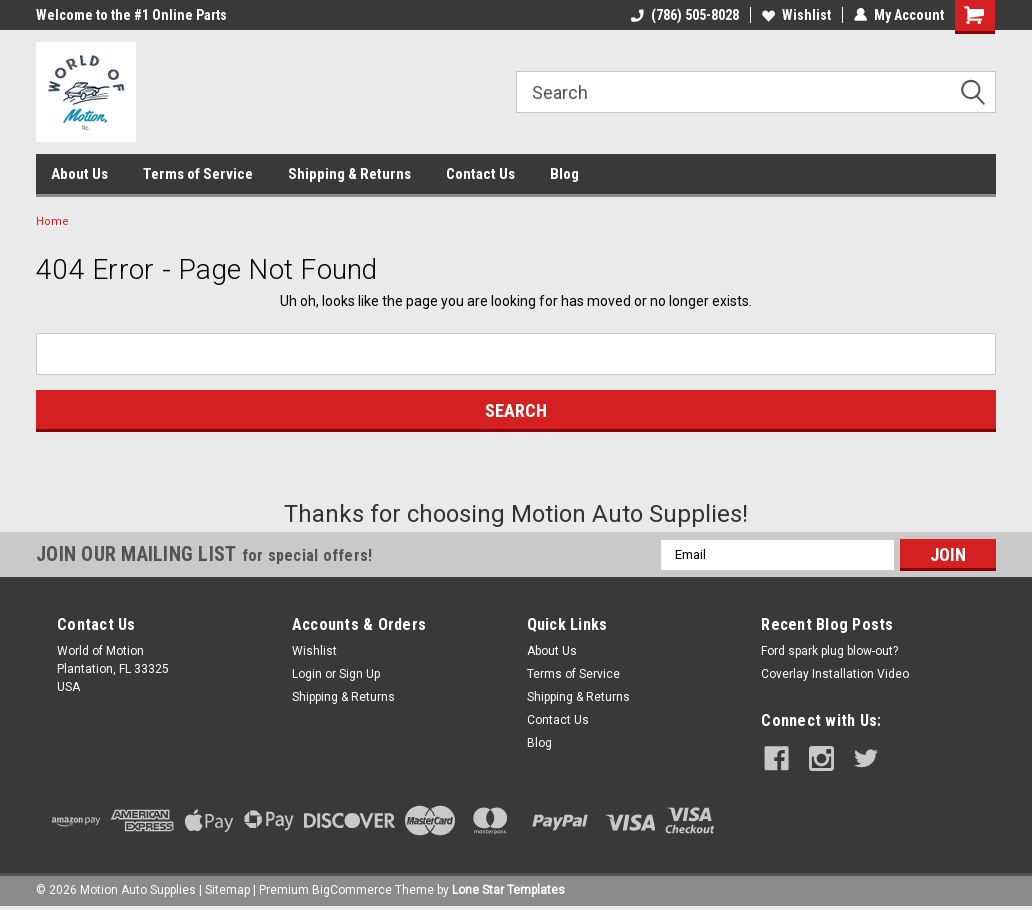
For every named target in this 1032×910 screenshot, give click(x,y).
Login (307, 674)
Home (52, 221)
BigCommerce (352, 890)
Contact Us (480, 174)
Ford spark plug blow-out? (829, 651)
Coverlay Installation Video (835, 674)
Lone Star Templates (508, 890)
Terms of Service (198, 174)
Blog (564, 174)
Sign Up (359, 674)
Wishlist (796, 15)
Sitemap (227, 890)
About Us (79, 174)
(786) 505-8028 (685, 15)
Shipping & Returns (349, 174)
